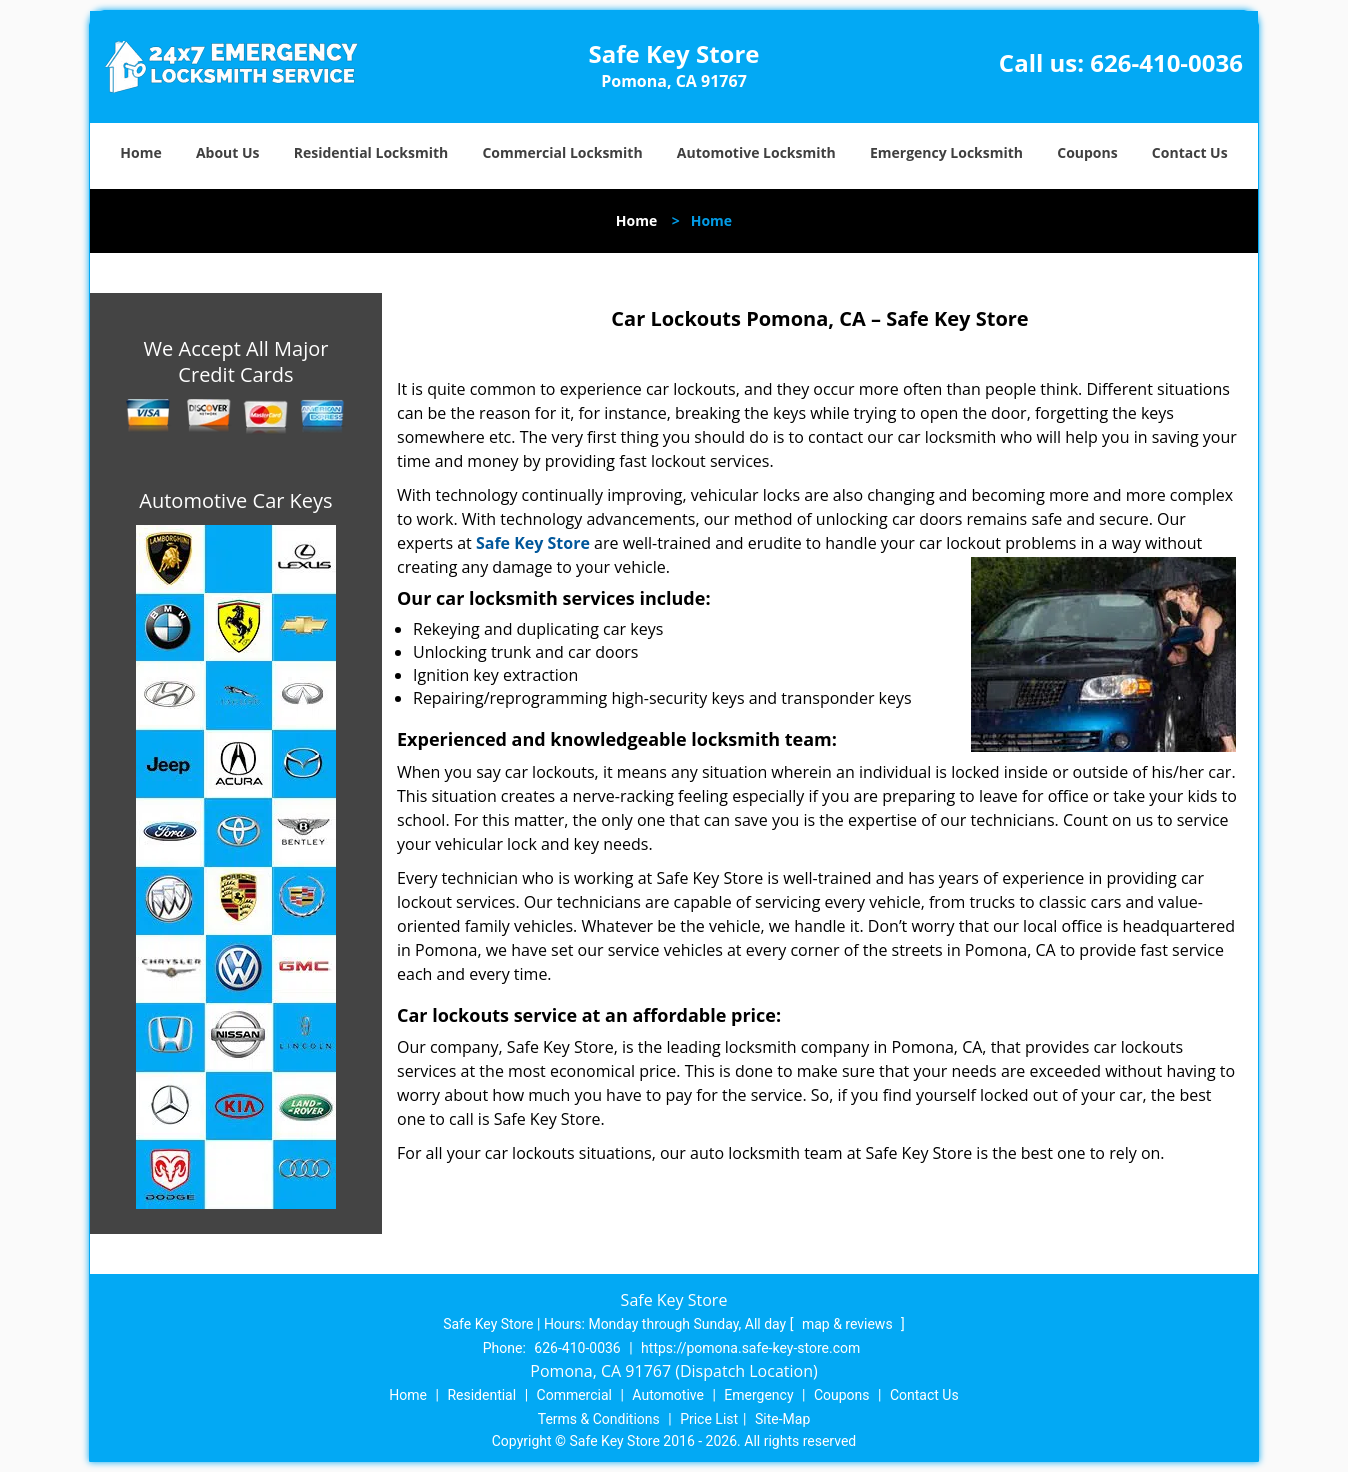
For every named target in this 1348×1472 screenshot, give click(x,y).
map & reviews (849, 1324)
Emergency (758, 1395)
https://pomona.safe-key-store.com (750, 1348)
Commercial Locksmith (562, 152)
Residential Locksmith (371, 152)
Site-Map (782, 1419)
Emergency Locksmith (946, 152)
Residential (481, 1395)
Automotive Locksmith (756, 152)
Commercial (574, 1395)
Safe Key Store (533, 543)
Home (140, 152)
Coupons (1087, 152)
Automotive (668, 1395)
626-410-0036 (1166, 62)
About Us (228, 152)
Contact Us (1190, 152)
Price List (709, 1419)
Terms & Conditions (599, 1419)
